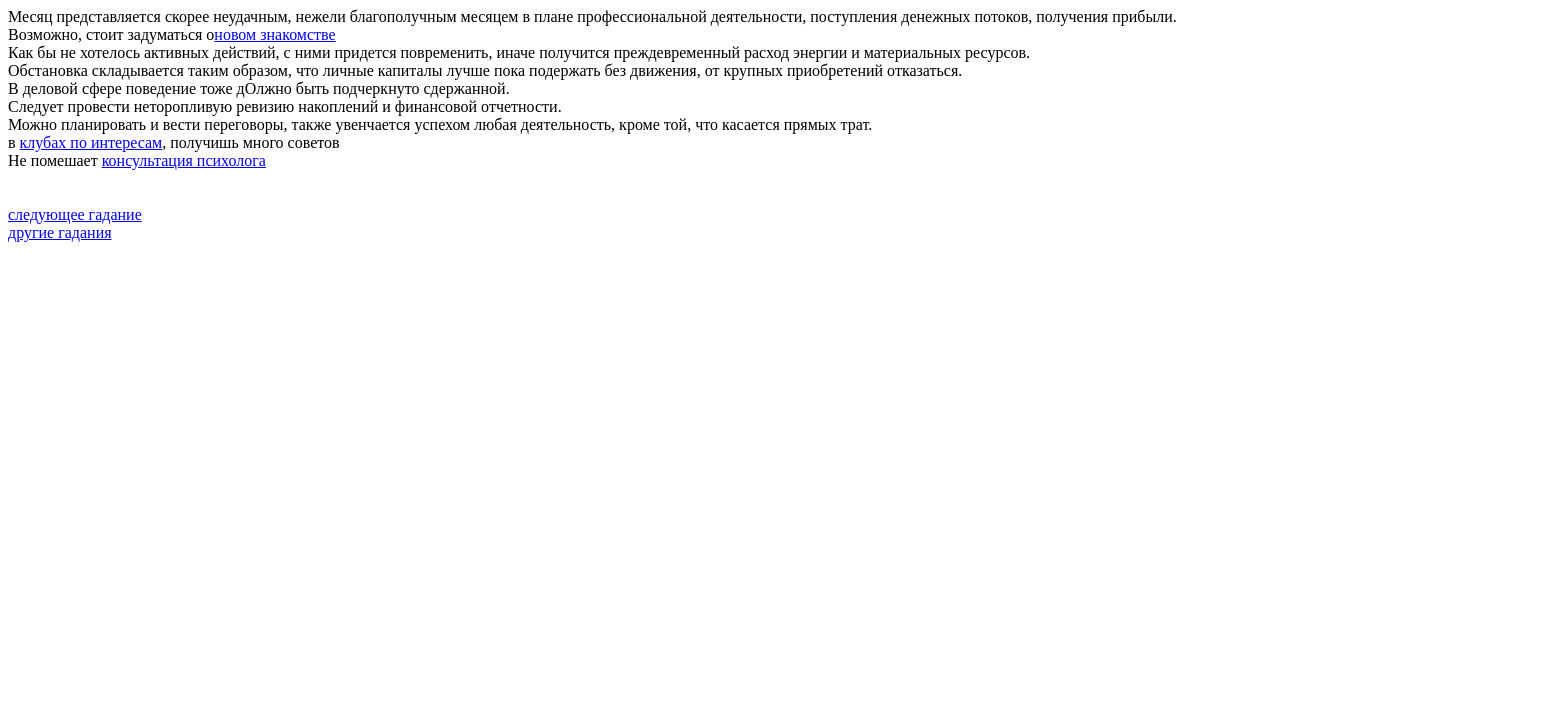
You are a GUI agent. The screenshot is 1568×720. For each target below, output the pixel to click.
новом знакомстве (274, 34)
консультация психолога (184, 160)
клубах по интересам (91, 142)
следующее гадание (75, 214)
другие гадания (60, 232)
